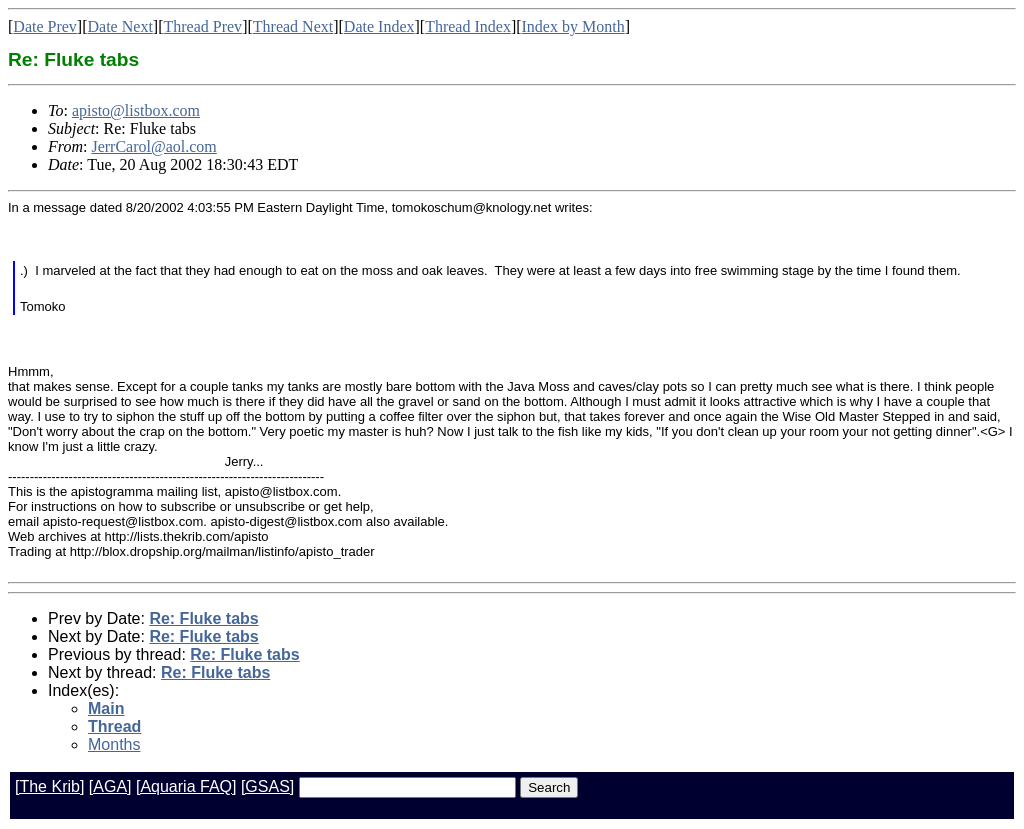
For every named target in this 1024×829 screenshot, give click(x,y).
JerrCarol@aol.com (153, 146)
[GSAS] (267, 786)
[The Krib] (49, 786)
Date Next (120, 26)
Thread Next (293, 26)
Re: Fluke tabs (203, 618)
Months (114, 744)
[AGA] (110, 786)
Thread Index (468, 26)
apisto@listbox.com (136, 110)
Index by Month (573, 26)
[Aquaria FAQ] (186, 786)
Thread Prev (202, 26)
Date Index (379, 26)
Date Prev (45, 26)
